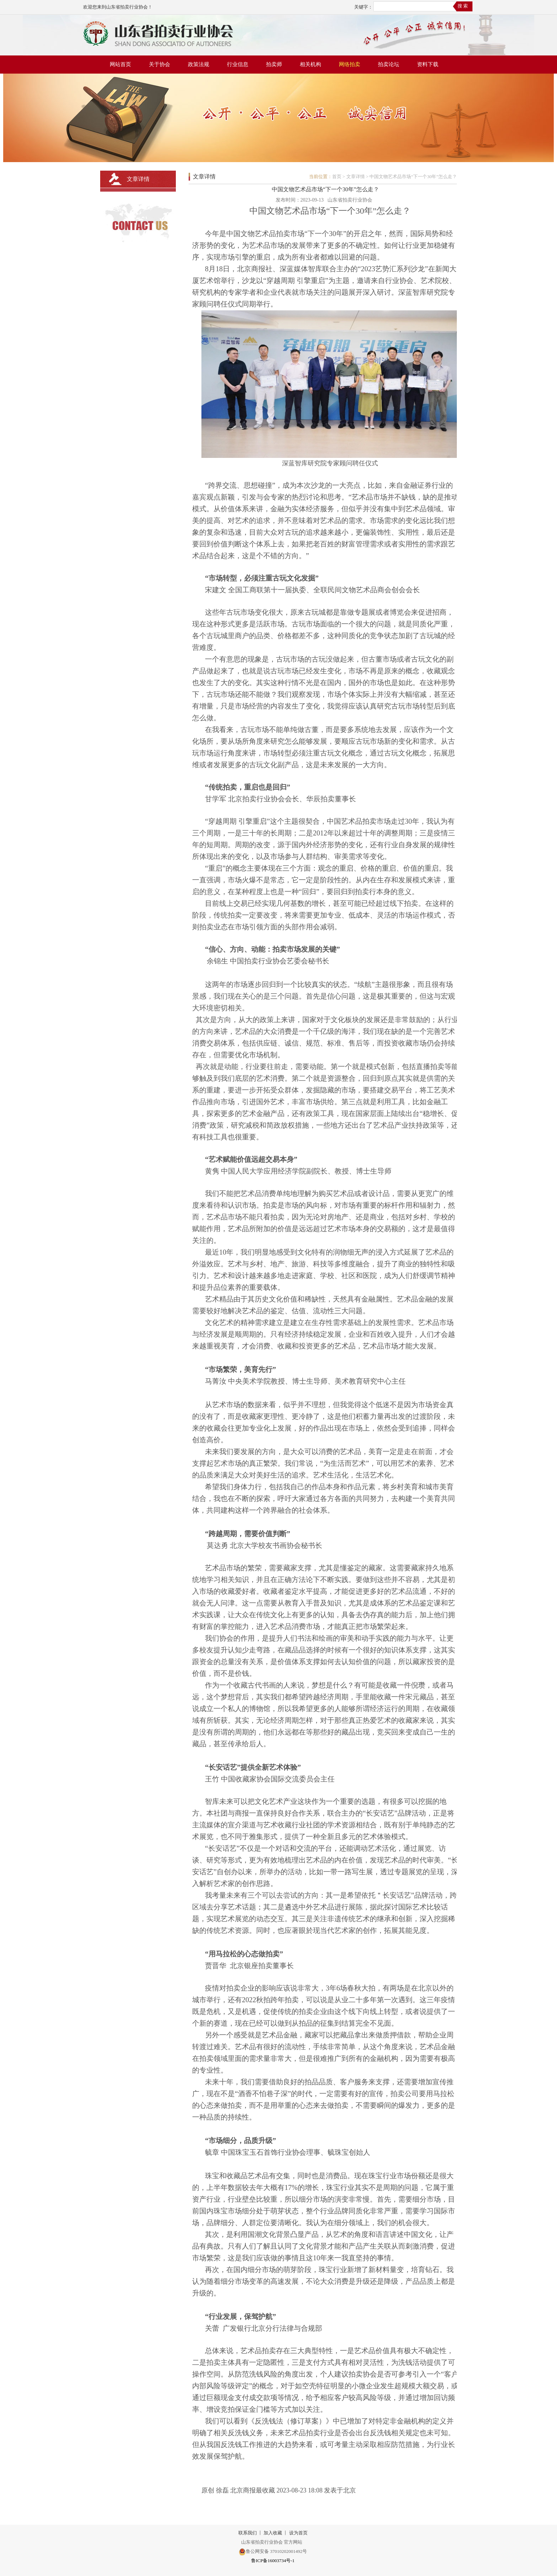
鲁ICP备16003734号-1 (272, 2560)
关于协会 (159, 64)
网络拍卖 (349, 64)
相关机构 (310, 64)
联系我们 (247, 2532)
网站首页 (120, 64)
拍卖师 (274, 64)
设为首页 (298, 2532)
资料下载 (427, 64)
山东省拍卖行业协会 (350, 200)
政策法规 (198, 64)
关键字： (363, 7)
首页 (336, 176)
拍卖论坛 (388, 64)
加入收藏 (273, 2532)
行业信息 (237, 64)
